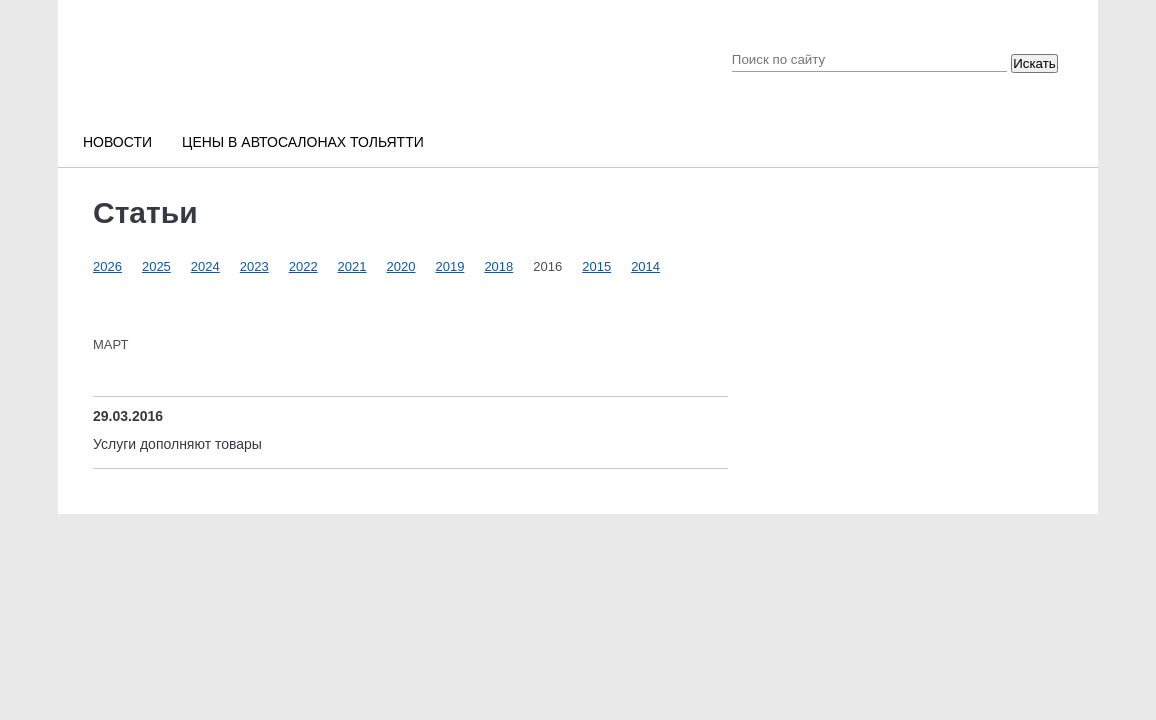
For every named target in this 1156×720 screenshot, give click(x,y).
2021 (352, 266)
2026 (107, 266)
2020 (401, 266)
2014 (645, 266)
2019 (449, 266)
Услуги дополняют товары (177, 444)
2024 (205, 266)
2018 (498, 266)
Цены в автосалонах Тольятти (303, 142)
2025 (156, 266)
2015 (596, 266)
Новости (117, 142)
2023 (254, 266)
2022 (303, 266)
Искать (1034, 63)
